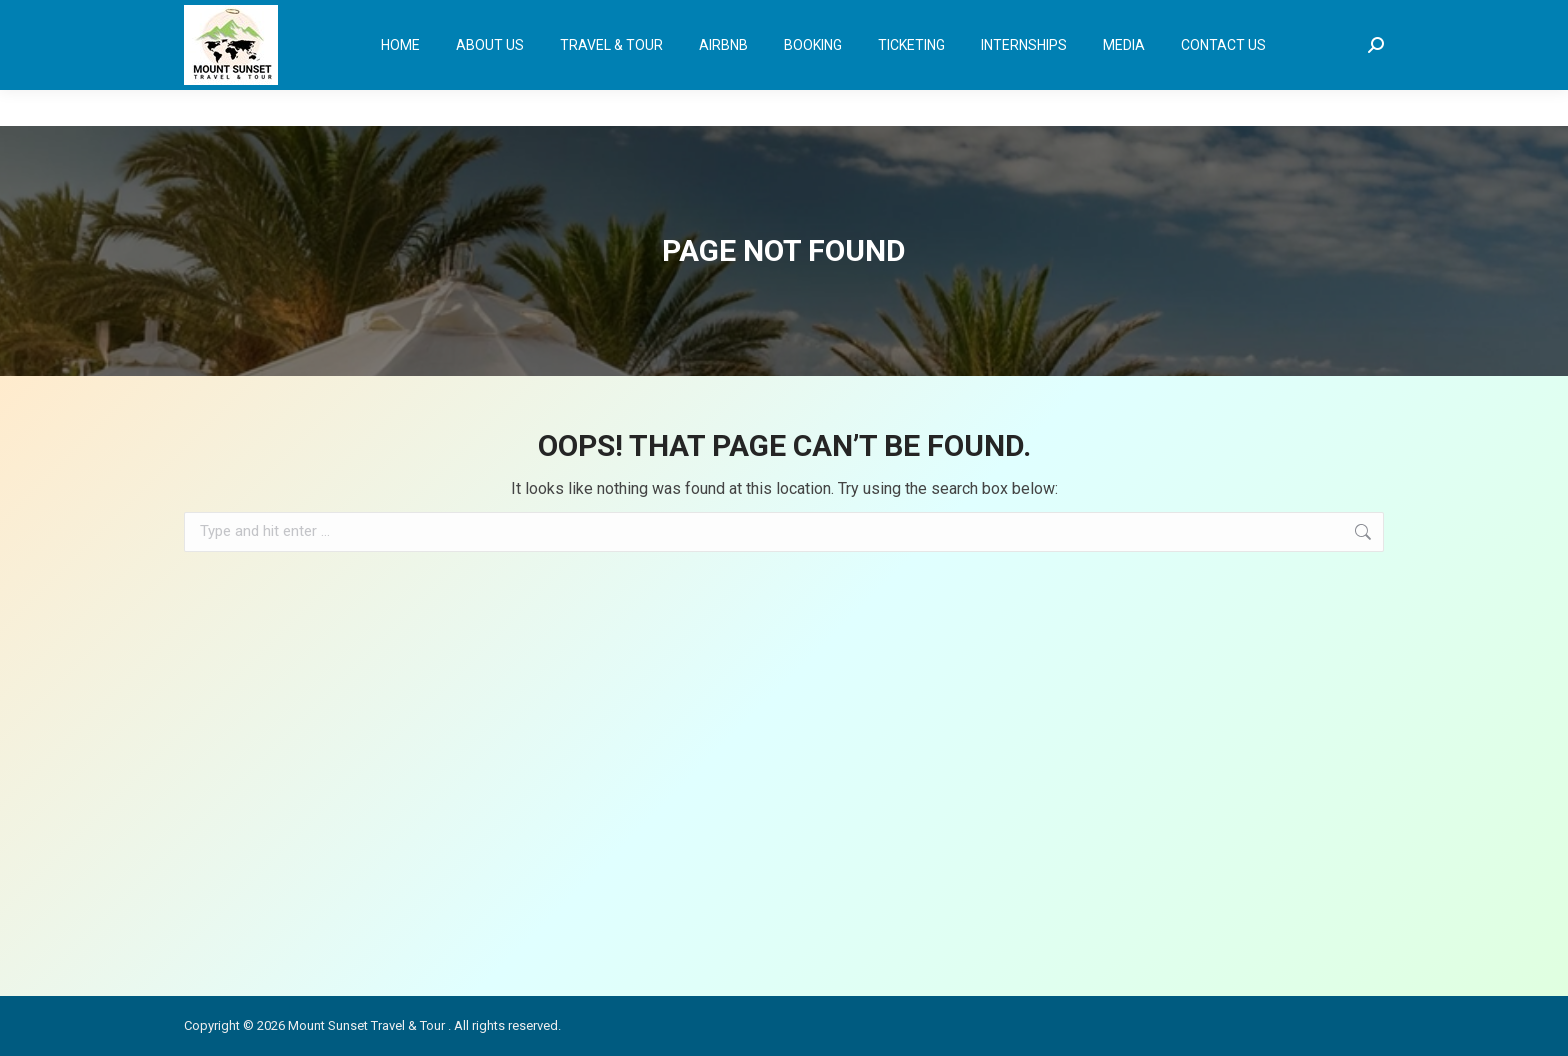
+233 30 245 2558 (244, 18)
